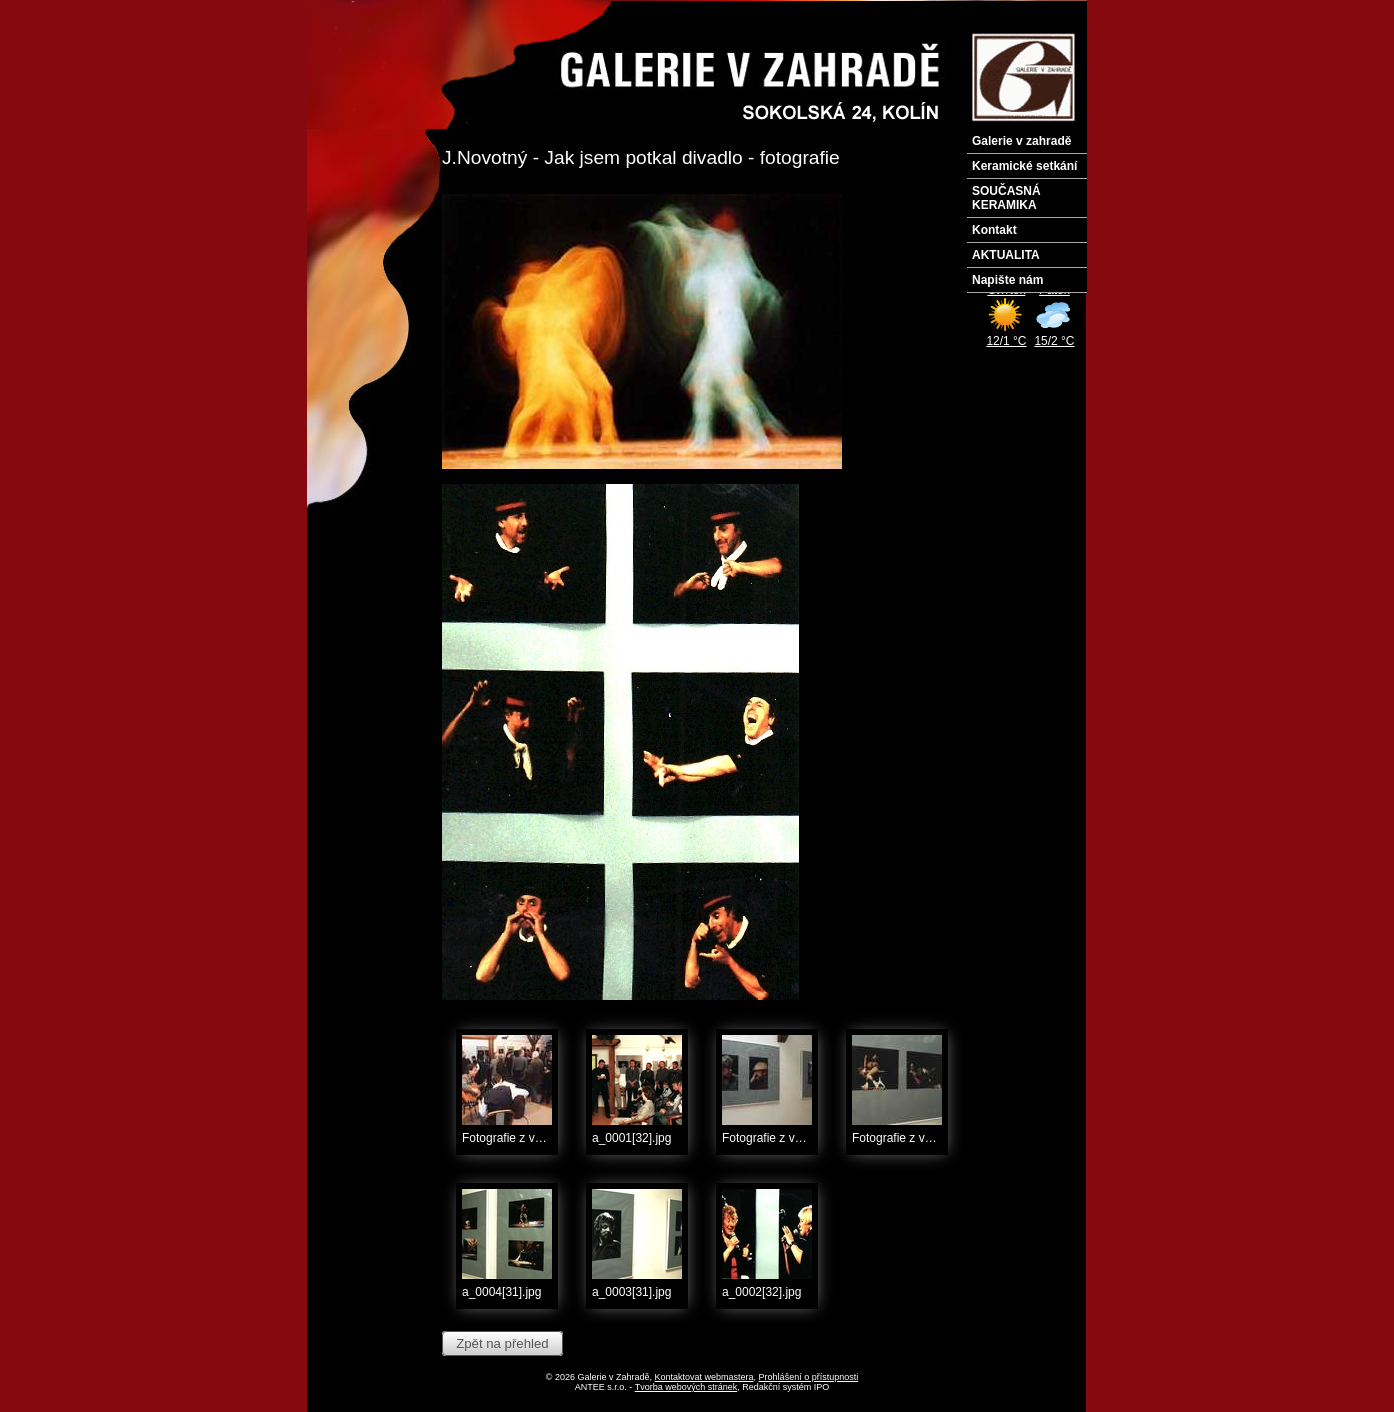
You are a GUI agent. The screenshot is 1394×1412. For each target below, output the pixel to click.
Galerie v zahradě (1021, 141)
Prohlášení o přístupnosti (809, 1377)
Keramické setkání (1024, 166)
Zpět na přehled (502, 1343)
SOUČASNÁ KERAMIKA (1006, 198)
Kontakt (994, 230)
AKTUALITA (1006, 255)
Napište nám (1007, 280)
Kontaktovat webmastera (704, 1377)
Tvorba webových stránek (686, 1387)
